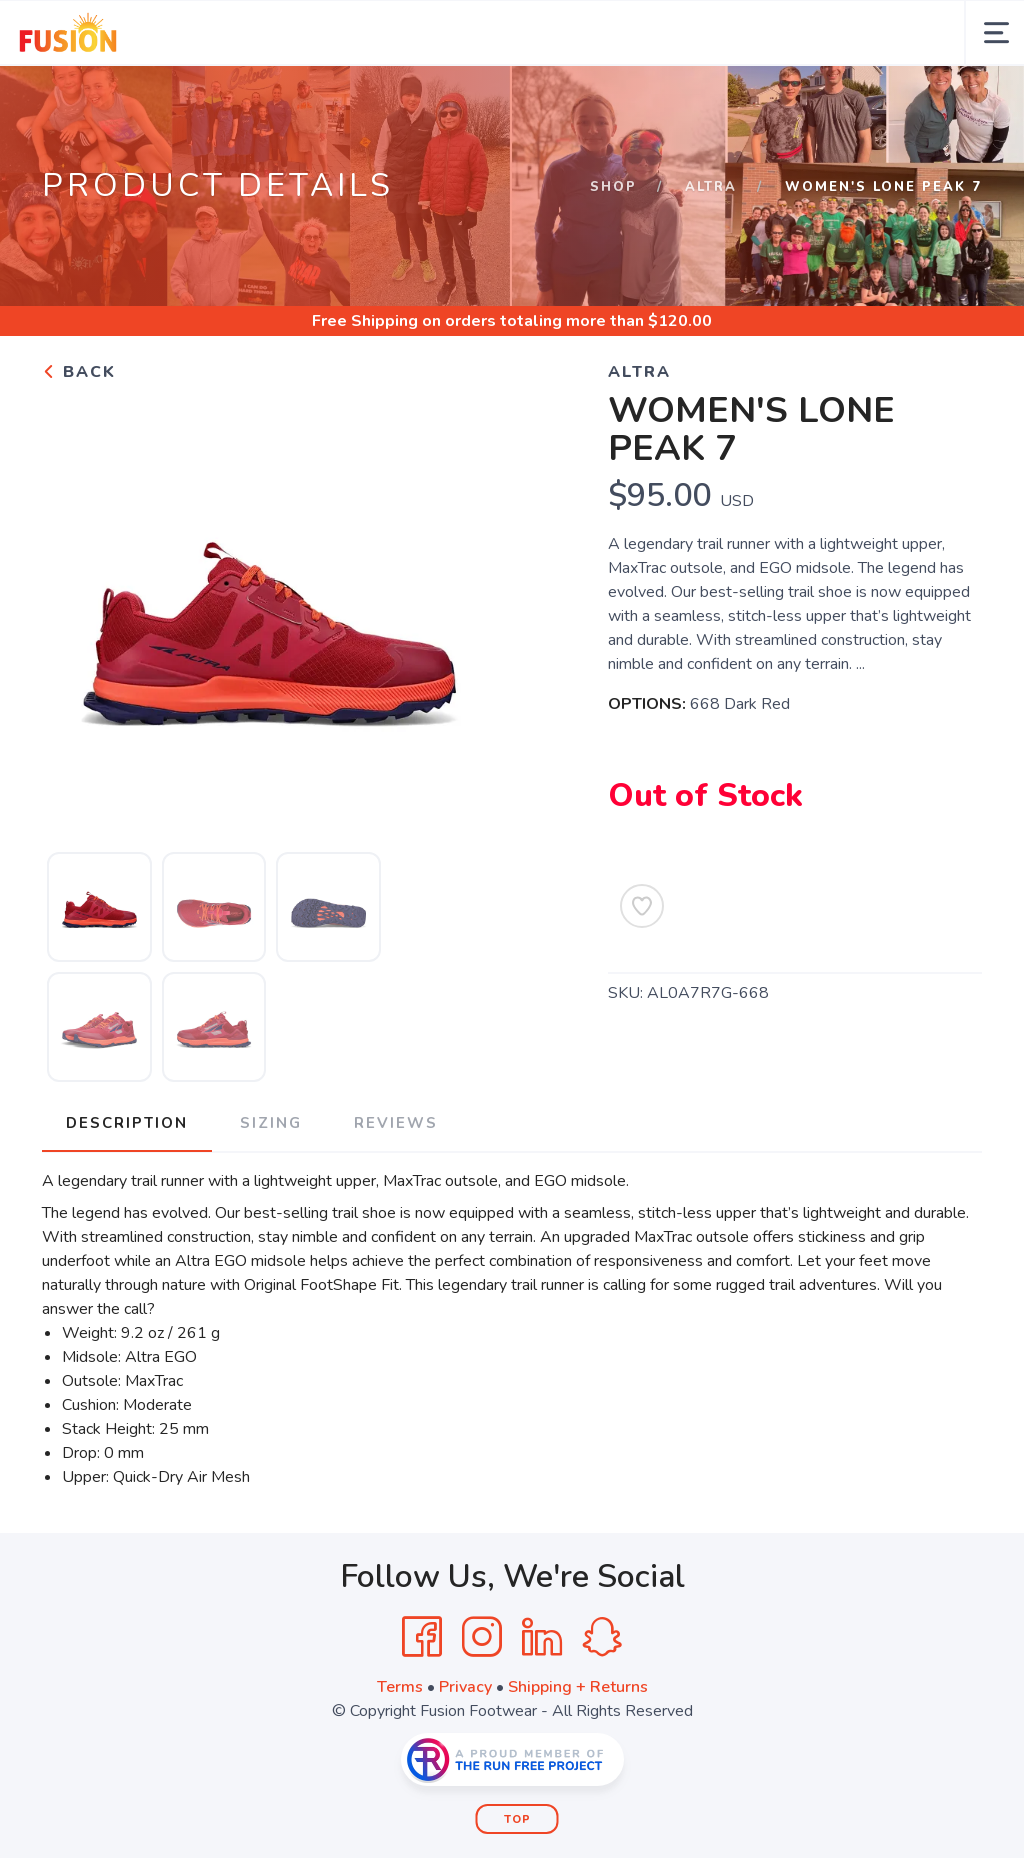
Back (79, 372)
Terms (400, 1687)
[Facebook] (422, 1637)
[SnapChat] (602, 1637)
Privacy (465, 1687)
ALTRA (711, 187)
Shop (613, 187)
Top (517, 1819)
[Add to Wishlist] (642, 906)
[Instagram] (482, 1637)
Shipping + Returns (578, 1687)
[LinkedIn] (542, 1637)
